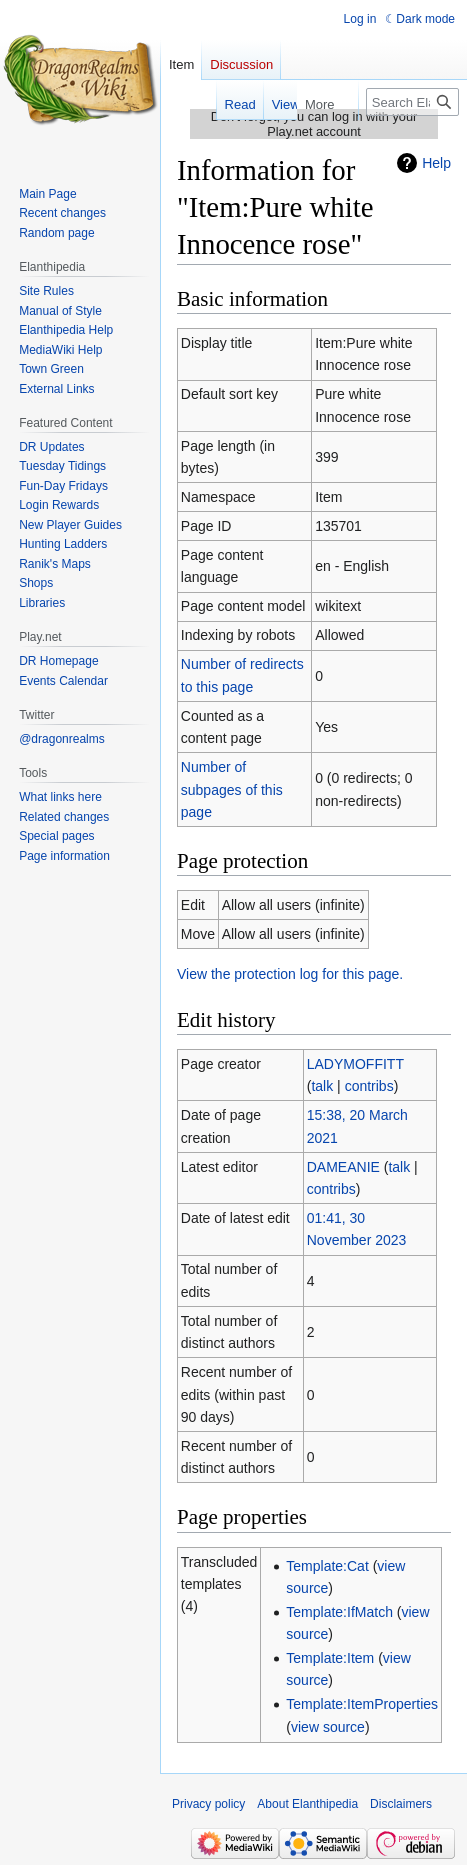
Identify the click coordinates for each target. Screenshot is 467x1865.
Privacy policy (208, 1804)
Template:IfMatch (339, 1612)
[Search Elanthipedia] (412, 102)
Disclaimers (401, 1804)
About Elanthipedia (307, 1804)
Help (436, 163)
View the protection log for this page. (290, 974)
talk (322, 1086)
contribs (369, 1086)
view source (328, 1727)
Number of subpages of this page (232, 789)
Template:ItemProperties (362, 1704)
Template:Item (330, 1658)
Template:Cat (327, 1566)
